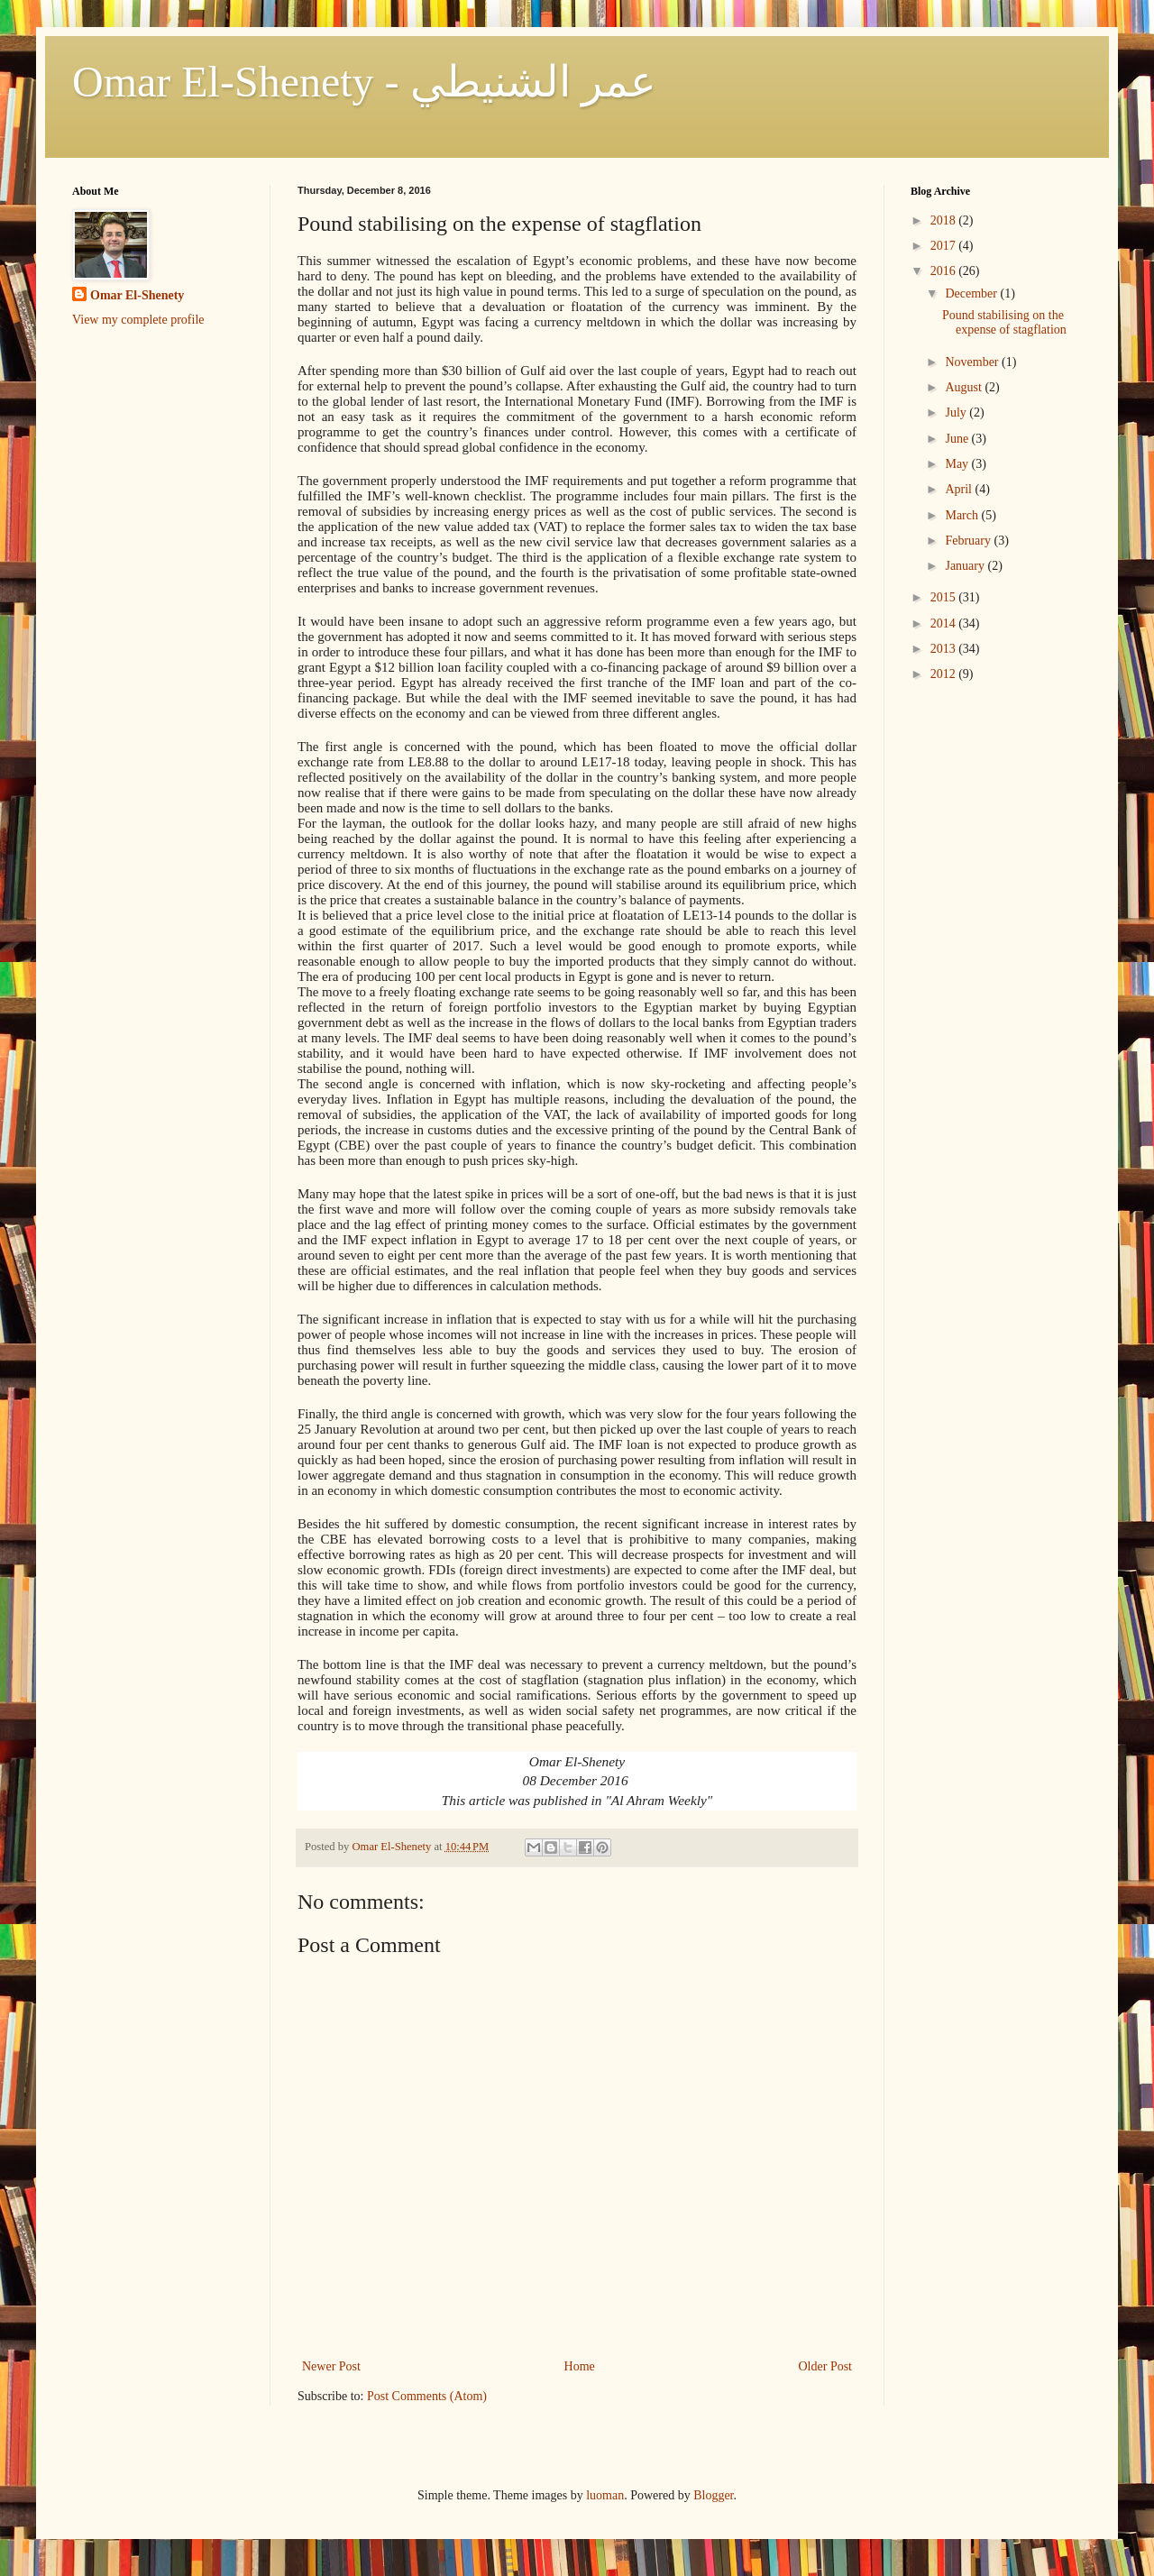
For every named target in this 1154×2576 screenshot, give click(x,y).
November (973, 362)
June (958, 438)
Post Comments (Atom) (427, 2396)
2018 (944, 220)
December (972, 293)
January (966, 566)
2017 (944, 245)
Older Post (826, 2366)
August (965, 387)
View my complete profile (138, 319)
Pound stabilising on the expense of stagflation (1004, 322)
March (963, 515)
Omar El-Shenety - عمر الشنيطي (364, 81)
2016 (944, 271)
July (957, 412)
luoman (605, 2495)
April (960, 489)
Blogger (713, 2495)
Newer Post (331, 2366)
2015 (944, 597)
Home (579, 2366)
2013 (944, 648)
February (969, 540)
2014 (944, 623)
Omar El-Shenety (137, 295)
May (958, 464)
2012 (944, 674)
